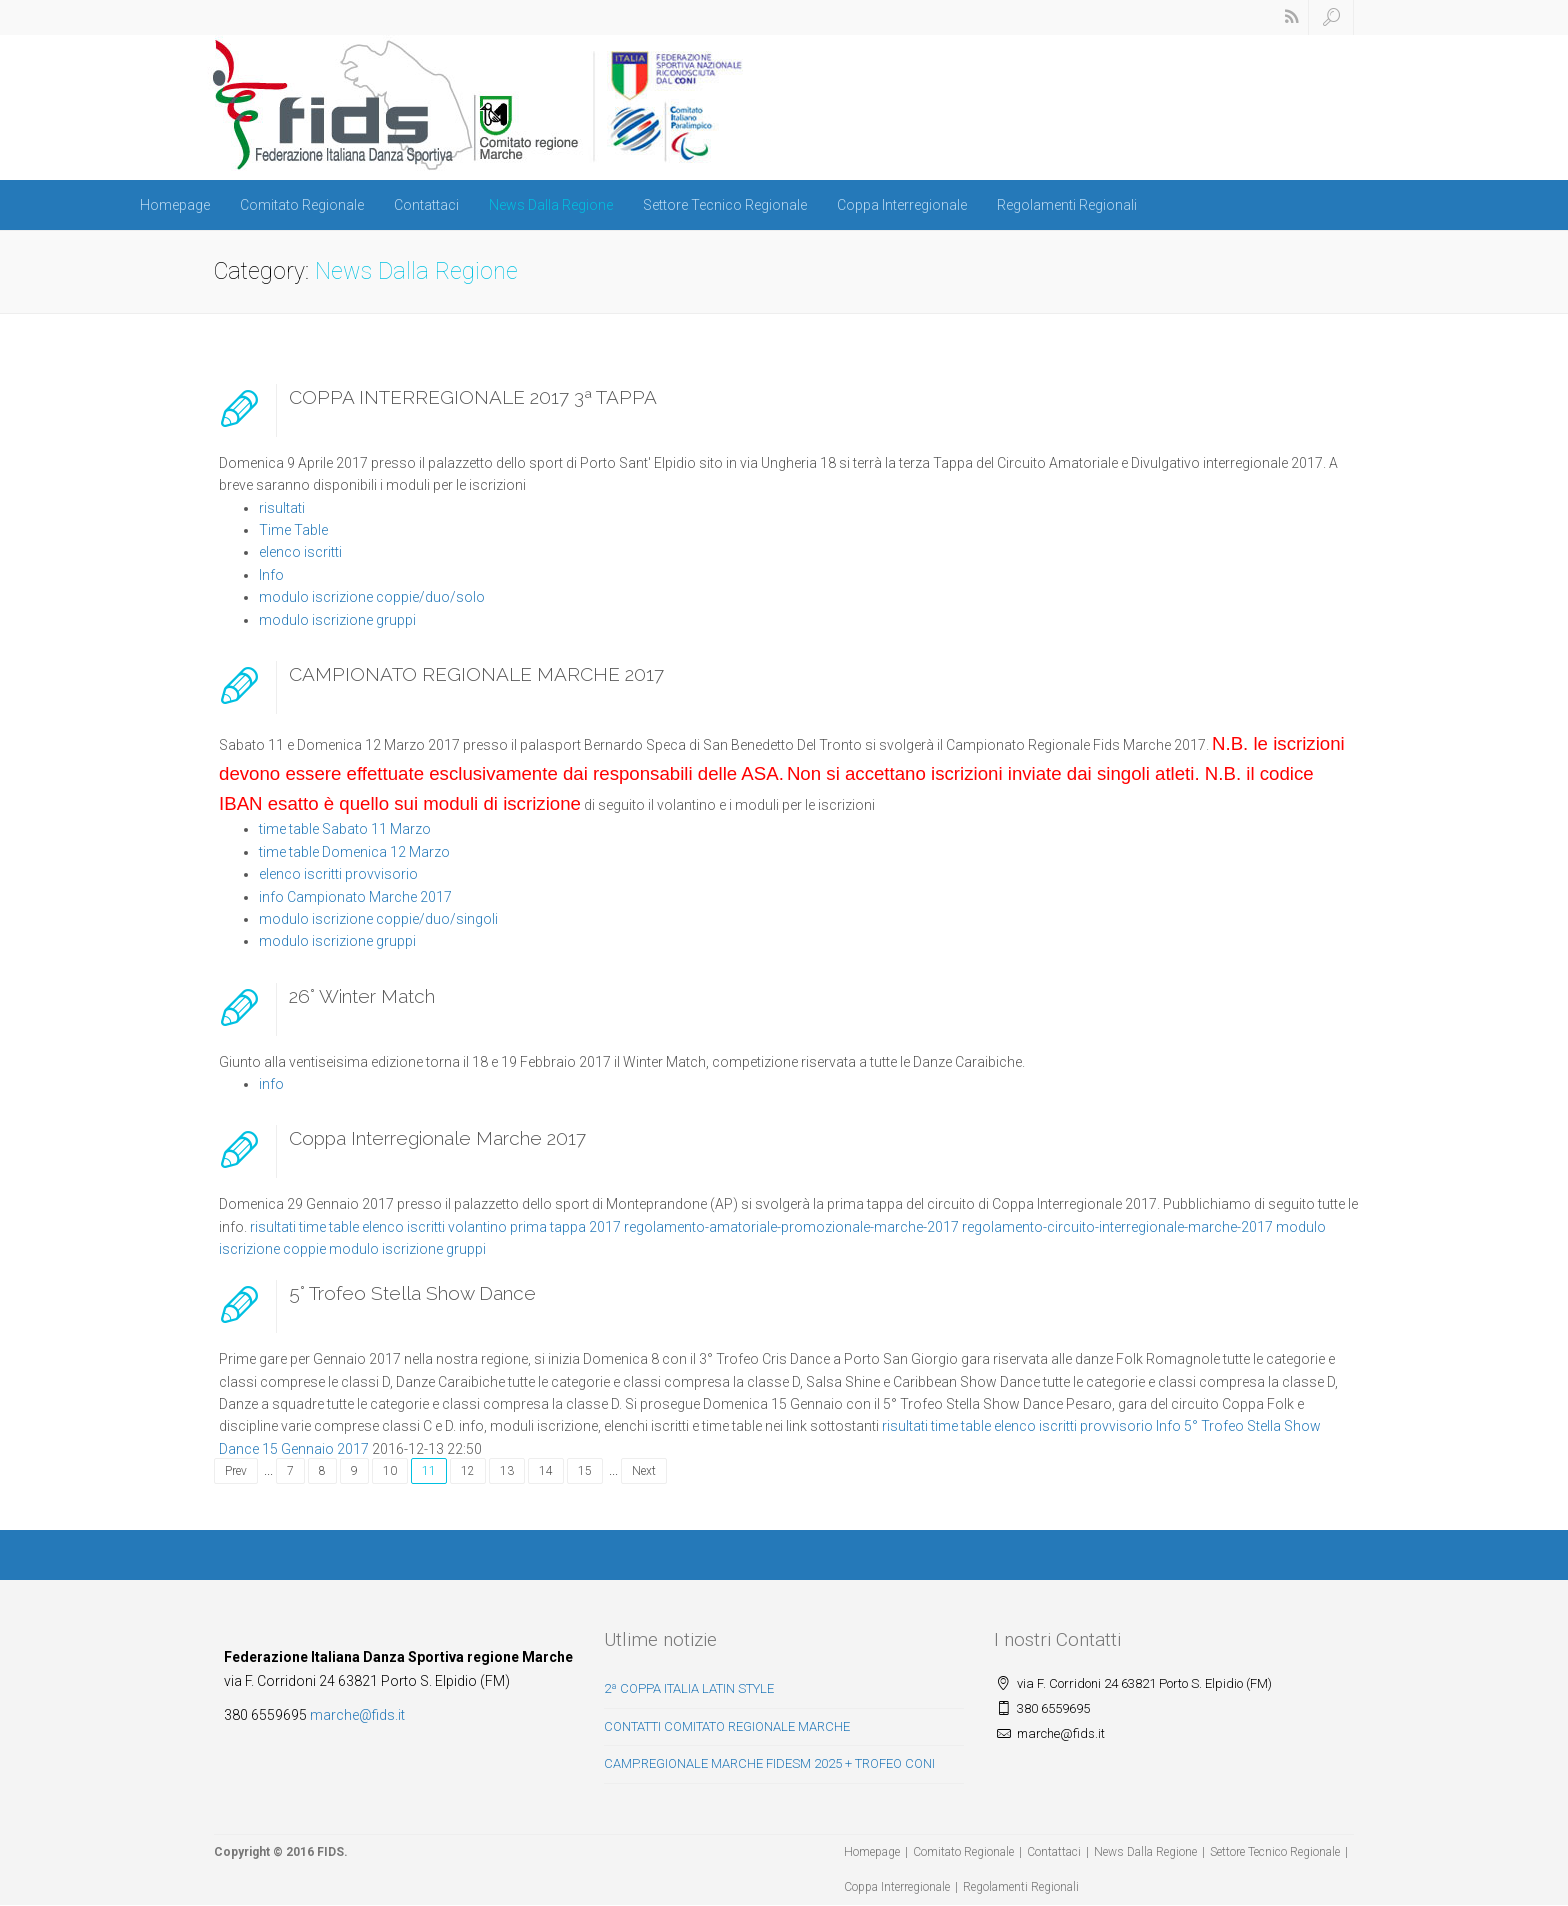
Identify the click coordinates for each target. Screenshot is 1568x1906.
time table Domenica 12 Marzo (354, 852)
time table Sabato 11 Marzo (345, 829)
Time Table (293, 530)
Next (644, 1471)
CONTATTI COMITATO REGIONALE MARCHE (727, 1726)
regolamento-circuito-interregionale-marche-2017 (1117, 1227)
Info (271, 575)
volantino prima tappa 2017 (534, 1227)
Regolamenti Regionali (1067, 205)
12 (468, 1471)
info (271, 1084)
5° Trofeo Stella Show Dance (412, 1293)
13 (507, 1471)
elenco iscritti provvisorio (338, 874)
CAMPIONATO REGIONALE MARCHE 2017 (476, 674)
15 (585, 1471)
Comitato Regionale (302, 205)
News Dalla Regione (551, 205)
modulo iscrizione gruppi (337, 620)
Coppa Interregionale (902, 205)
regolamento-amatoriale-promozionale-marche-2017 (791, 1227)
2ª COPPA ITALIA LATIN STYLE (689, 1688)
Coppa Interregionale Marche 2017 (437, 1138)
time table (329, 1227)
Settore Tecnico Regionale (725, 205)
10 (390, 1471)
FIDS (330, 1852)
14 (546, 1471)
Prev (236, 1471)
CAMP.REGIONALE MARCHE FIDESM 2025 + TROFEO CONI (769, 1763)
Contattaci (426, 205)
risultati (282, 508)
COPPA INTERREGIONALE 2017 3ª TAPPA (473, 397)
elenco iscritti (300, 552)
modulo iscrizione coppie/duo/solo (372, 597)
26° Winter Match (362, 996)
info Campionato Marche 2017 (355, 897)
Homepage (175, 205)
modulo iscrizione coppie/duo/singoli (378, 919)
